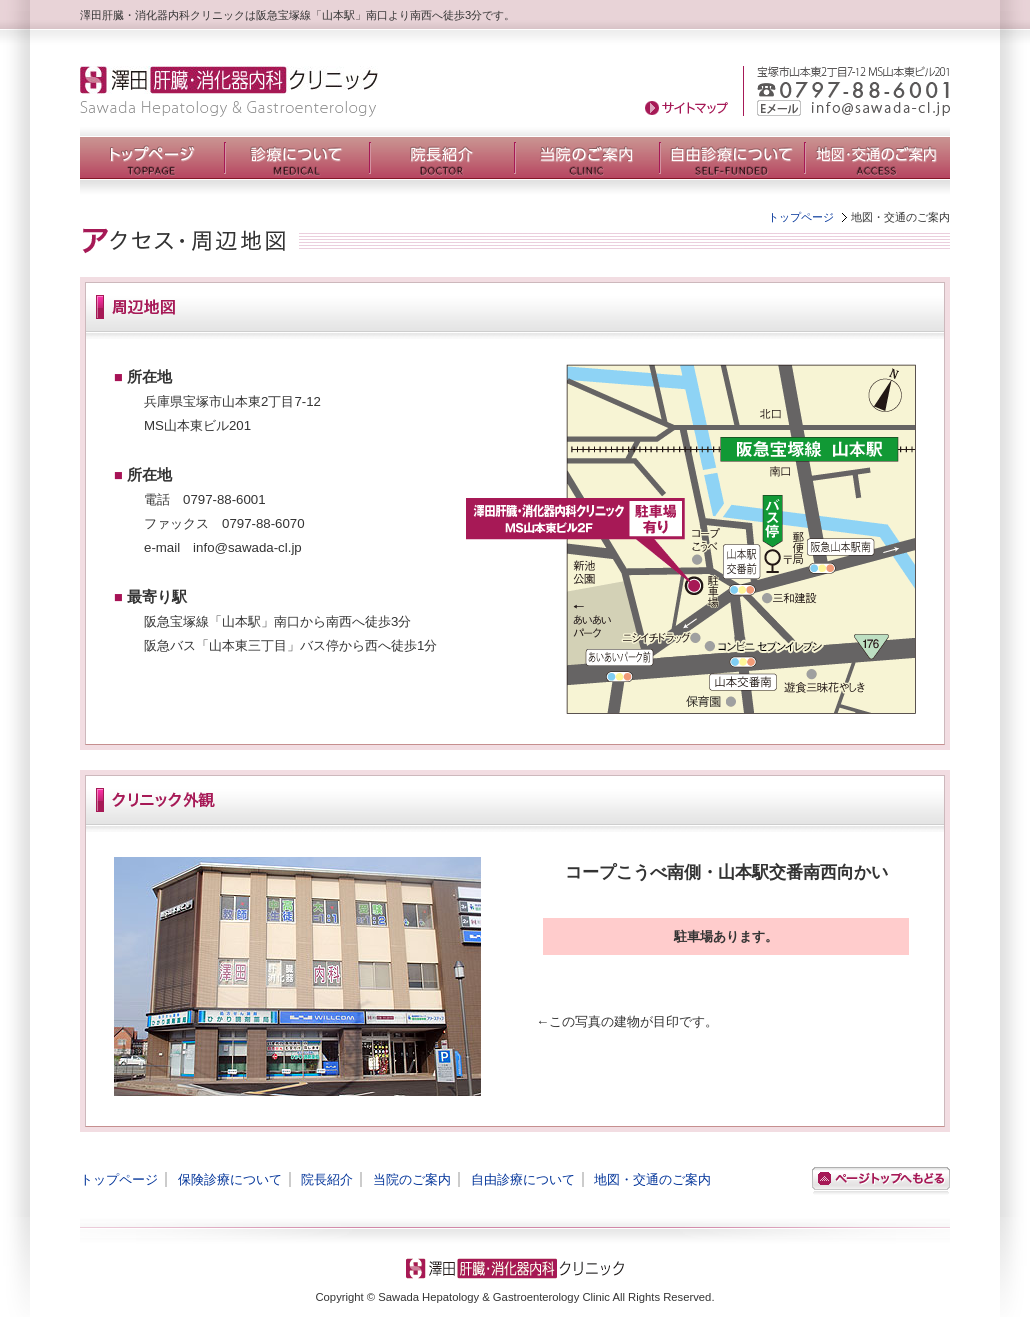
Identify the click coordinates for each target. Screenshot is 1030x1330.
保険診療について (230, 1179)
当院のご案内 (412, 1179)
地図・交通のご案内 (652, 1179)
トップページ (801, 217)
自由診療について (523, 1179)
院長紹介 (327, 1179)
